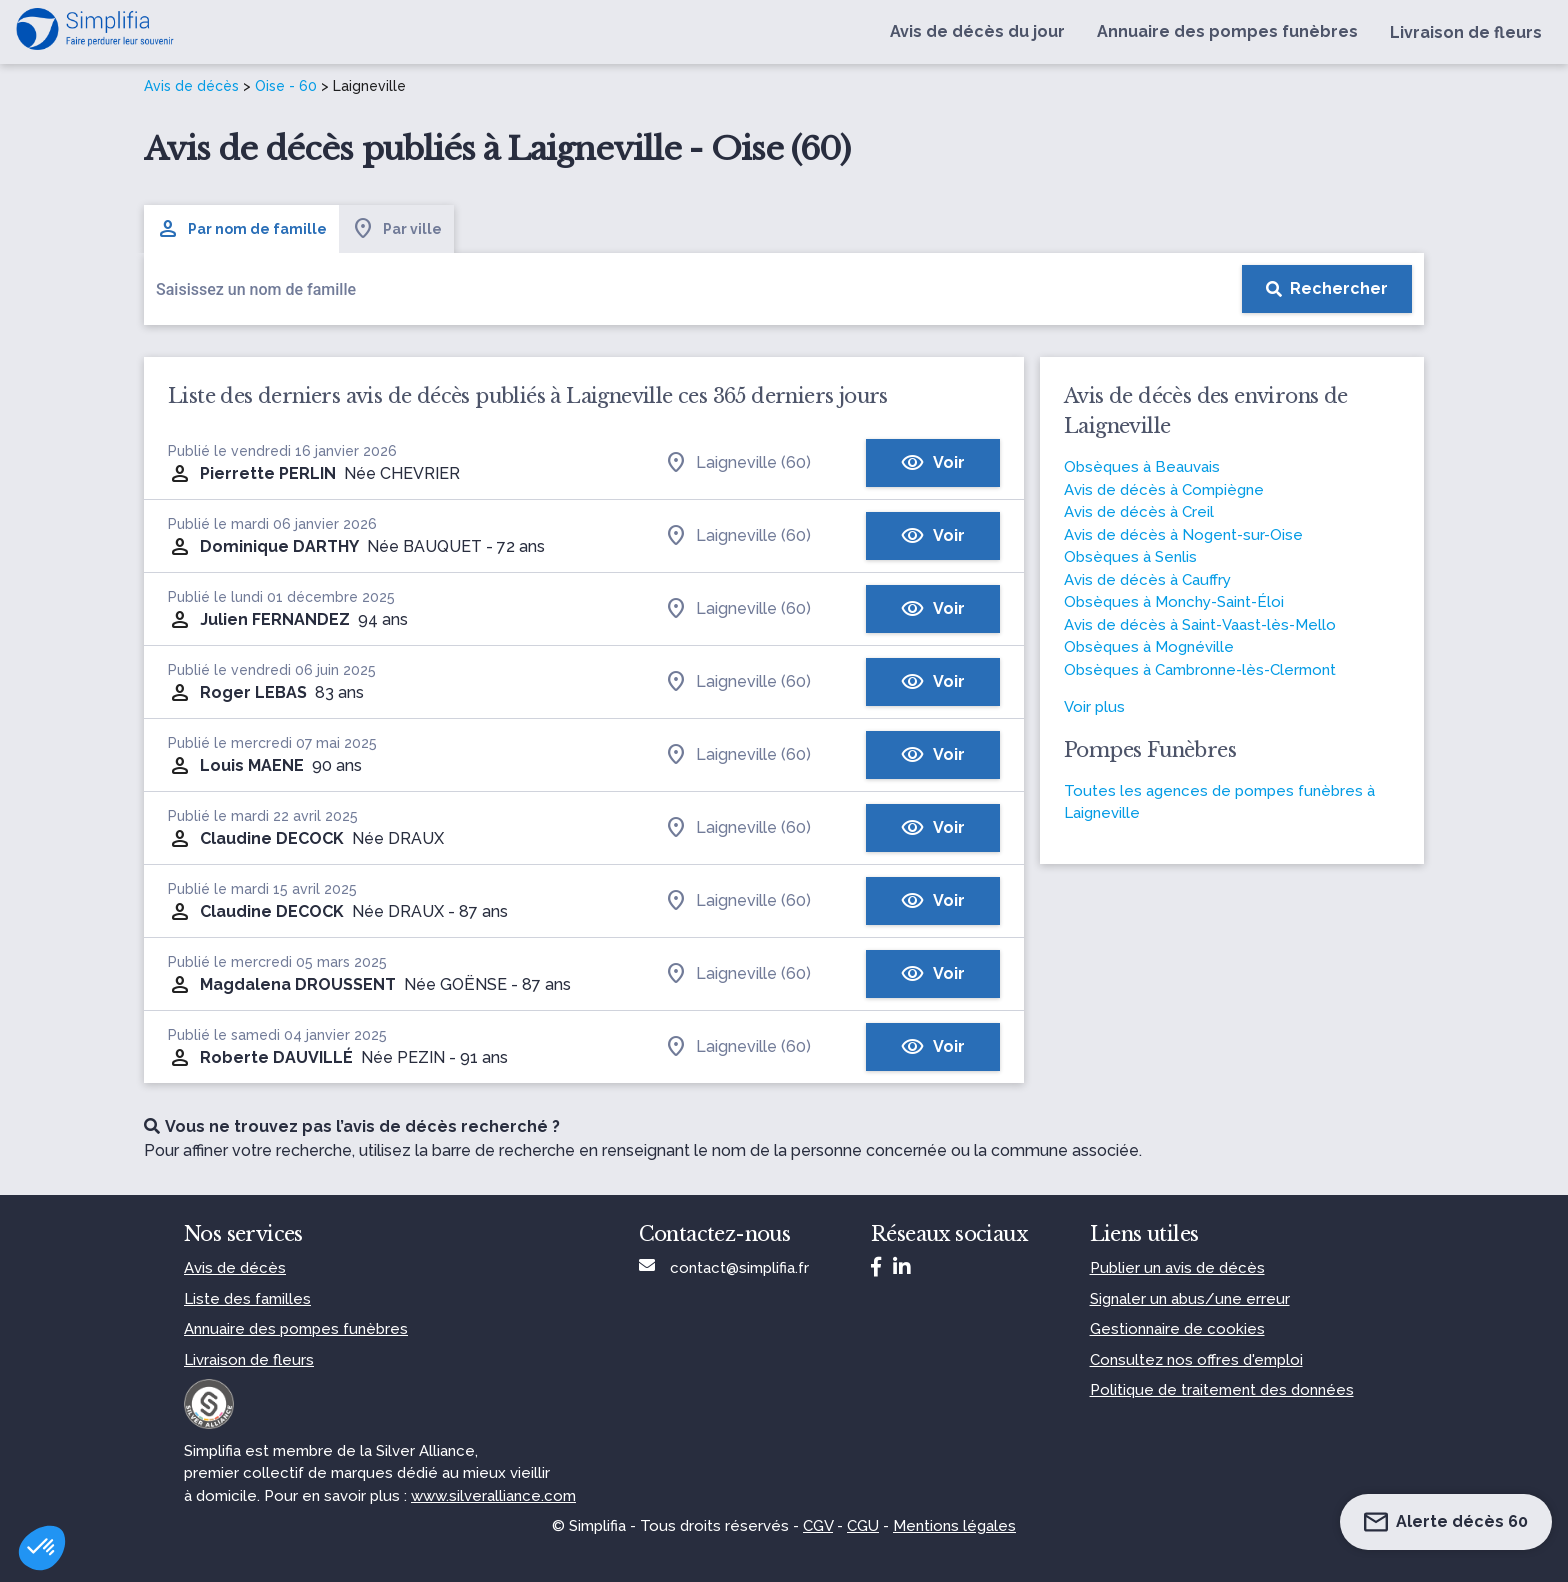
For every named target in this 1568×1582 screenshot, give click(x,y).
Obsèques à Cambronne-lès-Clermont (1200, 670)
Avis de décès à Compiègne (1164, 490)
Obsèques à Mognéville (1149, 647)
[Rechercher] (1327, 289)
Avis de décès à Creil (1139, 512)
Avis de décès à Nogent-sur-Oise (1183, 535)
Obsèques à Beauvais (1142, 467)
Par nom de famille (241, 229)
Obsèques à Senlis (1130, 557)
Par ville (396, 229)
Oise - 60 (286, 86)
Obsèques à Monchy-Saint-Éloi (1174, 602)
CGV (818, 1526)
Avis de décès (191, 86)
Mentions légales (954, 1526)
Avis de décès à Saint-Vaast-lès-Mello (1200, 625)
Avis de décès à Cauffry (1147, 580)
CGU (863, 1526)
